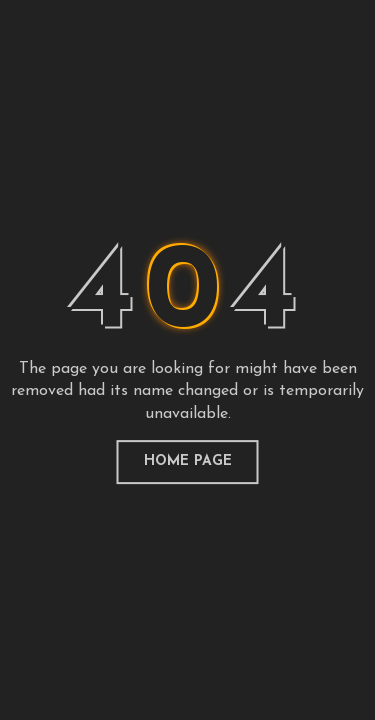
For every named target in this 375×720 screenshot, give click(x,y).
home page (188, 461)
